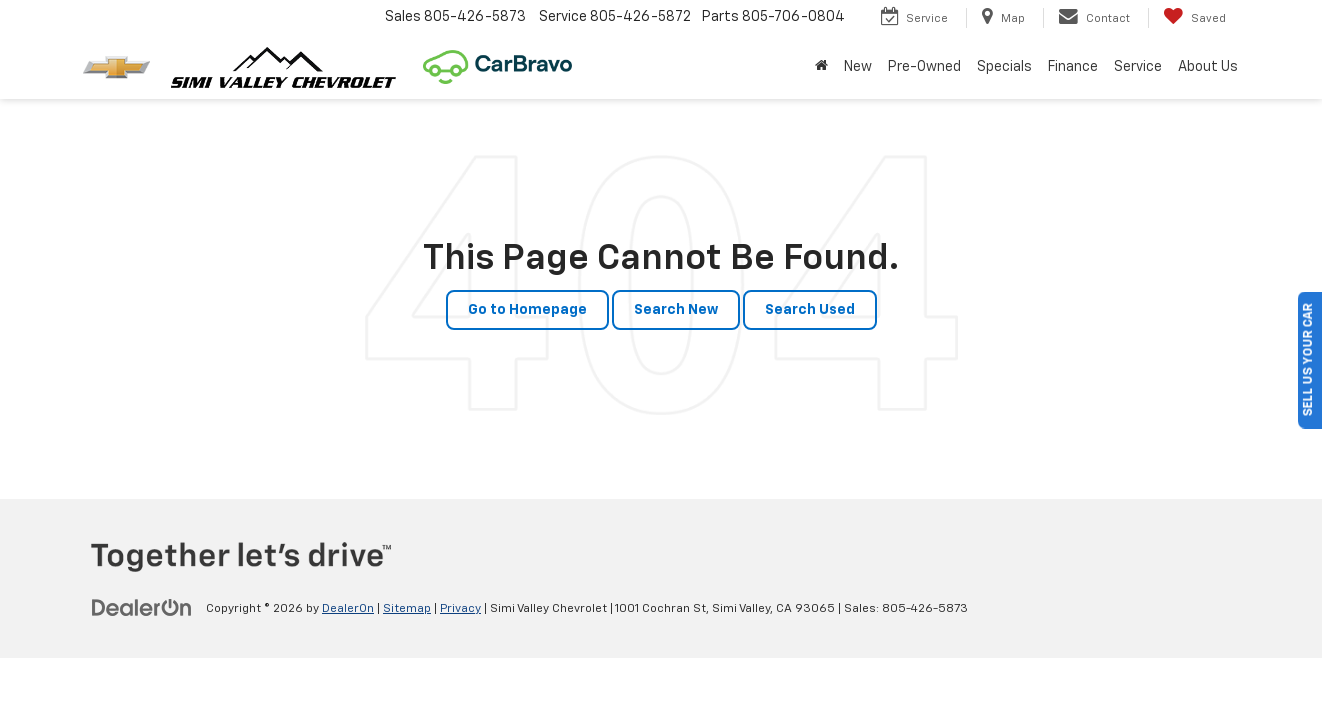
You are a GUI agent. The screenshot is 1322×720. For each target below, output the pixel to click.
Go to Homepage (527, 310)
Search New (676, 310)
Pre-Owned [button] (924, 67)
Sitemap (407, 609)
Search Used (810, 310)
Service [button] (1138, 67)
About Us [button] (1208, 67)
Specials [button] (1004, 67)
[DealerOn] (142, 608)
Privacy (460, 609)
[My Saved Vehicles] (1194, 18)
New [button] (858, 67)
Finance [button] (1073, 67)
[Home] (821, 67)
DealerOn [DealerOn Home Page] (348, 609)
